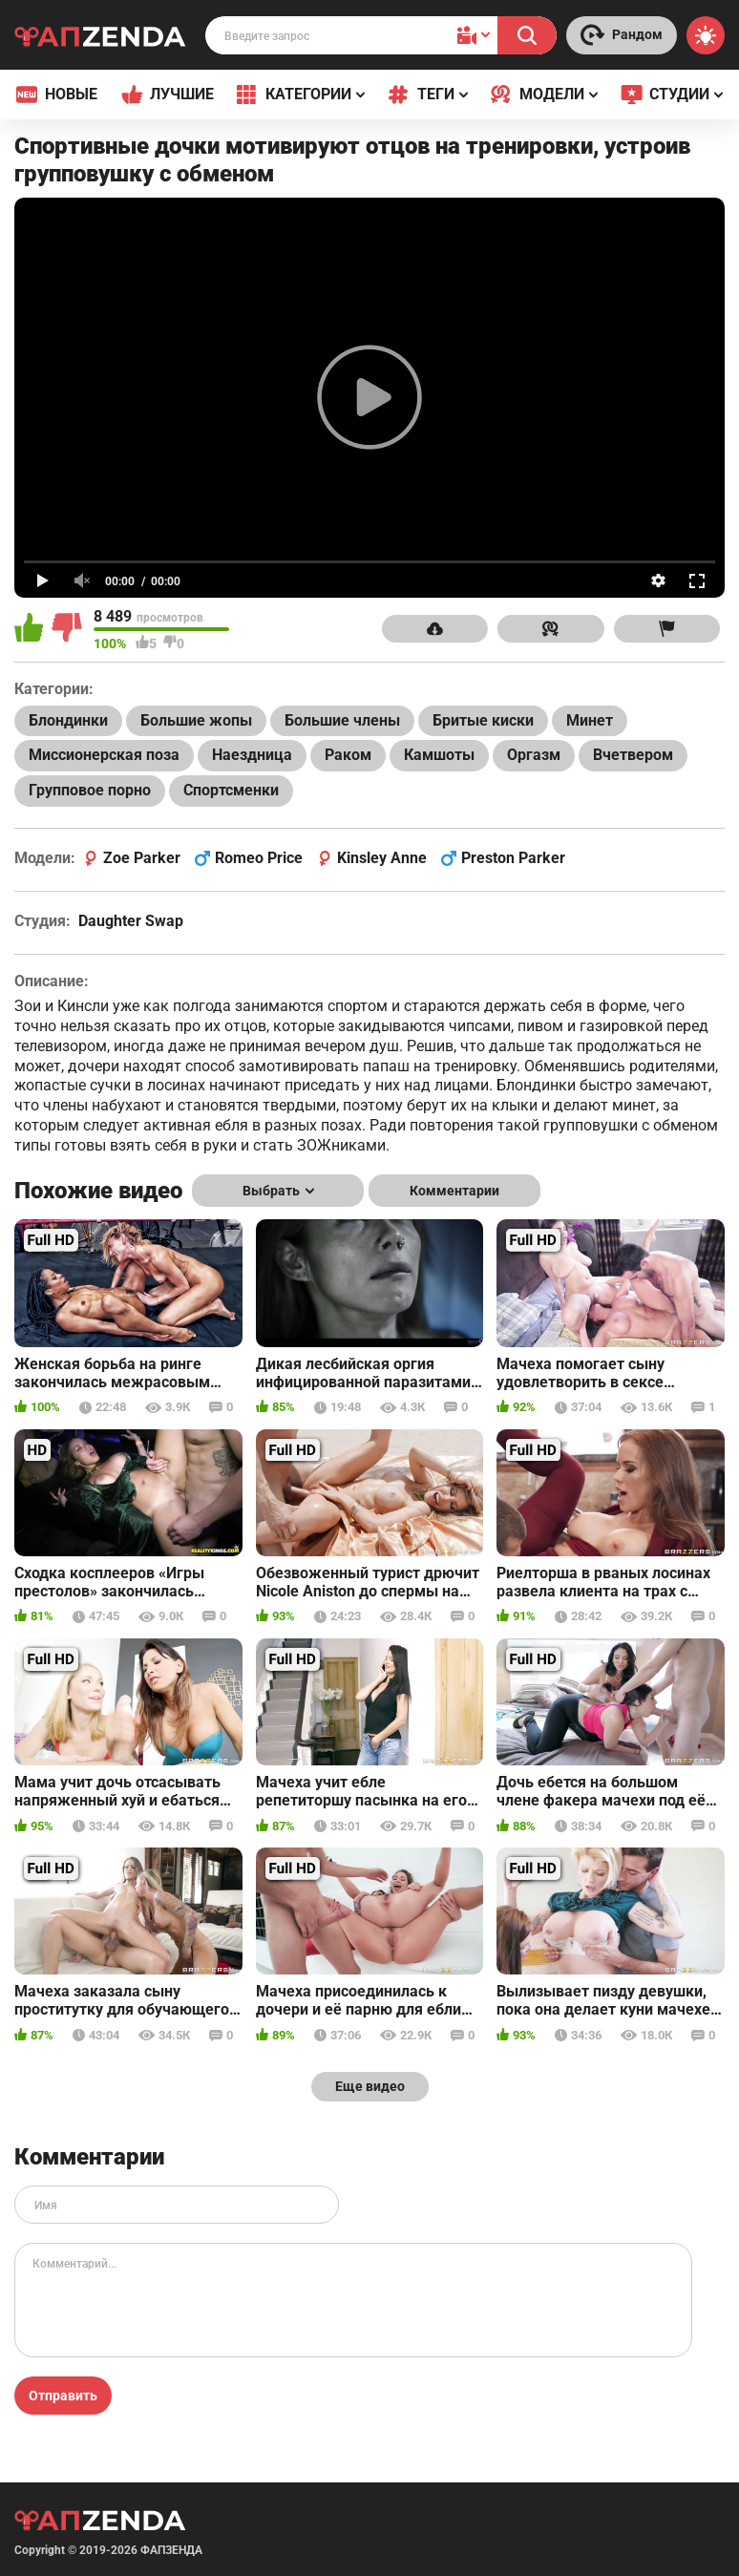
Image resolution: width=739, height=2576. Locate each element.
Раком (348, 755)
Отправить (63, 2395)
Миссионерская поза (104, 755)
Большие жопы (196, 720)
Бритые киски (483, 720)
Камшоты (439, 755)
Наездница (252, 755)
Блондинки (68, 720)
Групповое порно (90, 790)
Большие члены (342, 720)
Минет (589, 720)
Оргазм (533, 755)
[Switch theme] (705, 35)
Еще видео (370, 2086)
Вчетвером (633, 755)
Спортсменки (231, 790)
